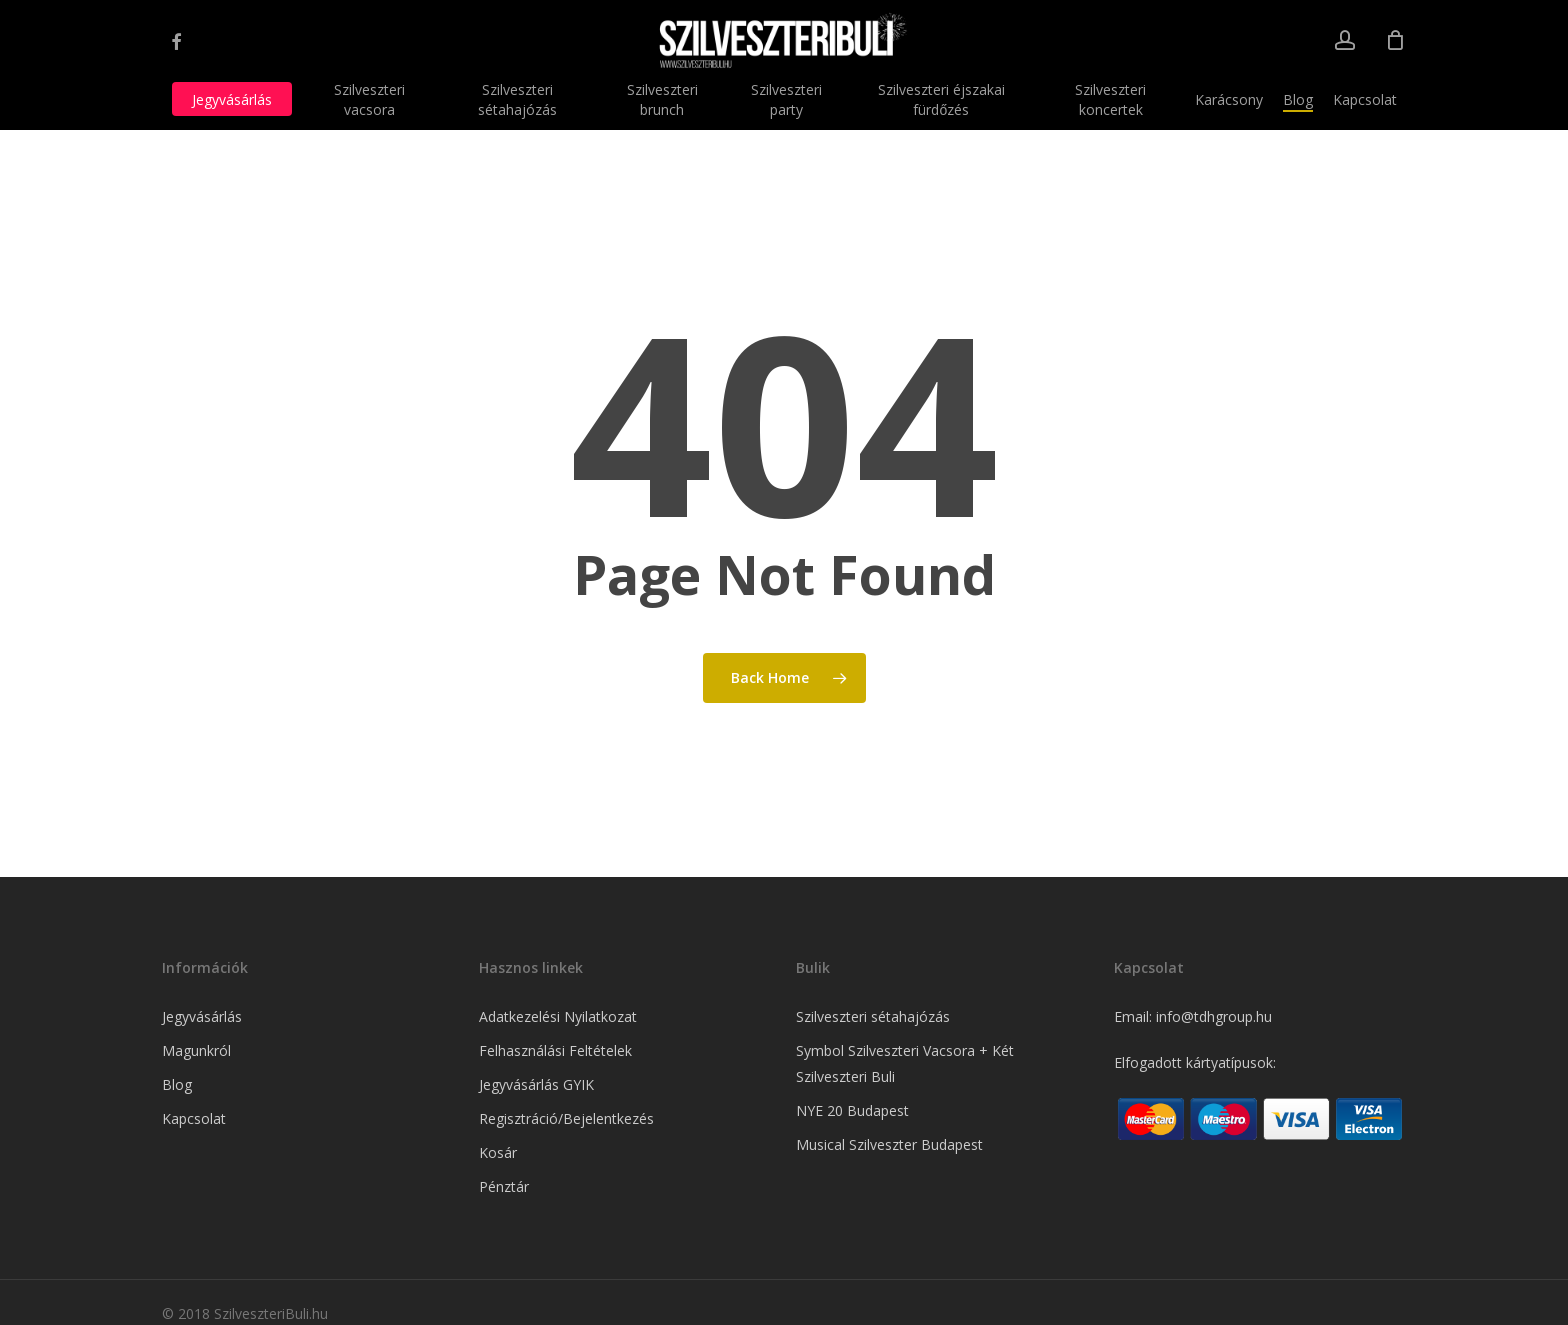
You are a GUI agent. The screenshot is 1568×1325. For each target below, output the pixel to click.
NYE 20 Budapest (852, 1110)
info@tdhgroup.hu (1214, 1016)
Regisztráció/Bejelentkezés (566, 1118)
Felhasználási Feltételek (555, 1050)
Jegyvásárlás (202, 1016)
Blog (177, 1084)
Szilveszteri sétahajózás (873, 1016)
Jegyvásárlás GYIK (536, 1084)
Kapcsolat (194, 1118)
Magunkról (196, 1050)
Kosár (498, 1152)
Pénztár (504, 1186)
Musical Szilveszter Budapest (889, 1144)
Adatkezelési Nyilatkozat (558, 1016)
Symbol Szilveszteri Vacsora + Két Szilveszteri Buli (905, 1063)
